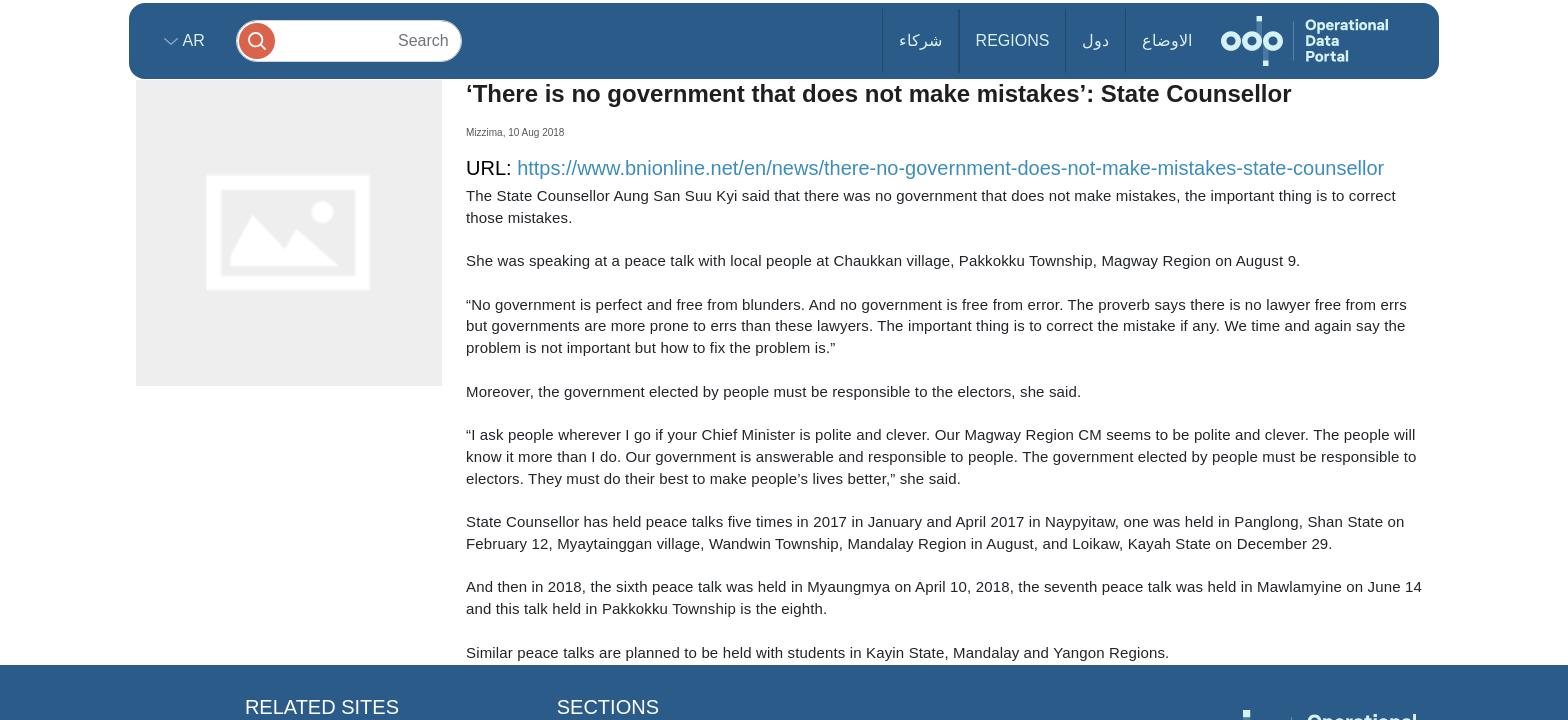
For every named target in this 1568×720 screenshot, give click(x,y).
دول (1095, 40)
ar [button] (191, 40)
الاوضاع (1167, 40)
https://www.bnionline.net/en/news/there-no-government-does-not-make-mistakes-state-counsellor (950, 168)
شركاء (920, 40)
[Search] (349, 40)
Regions (1013, 40)
